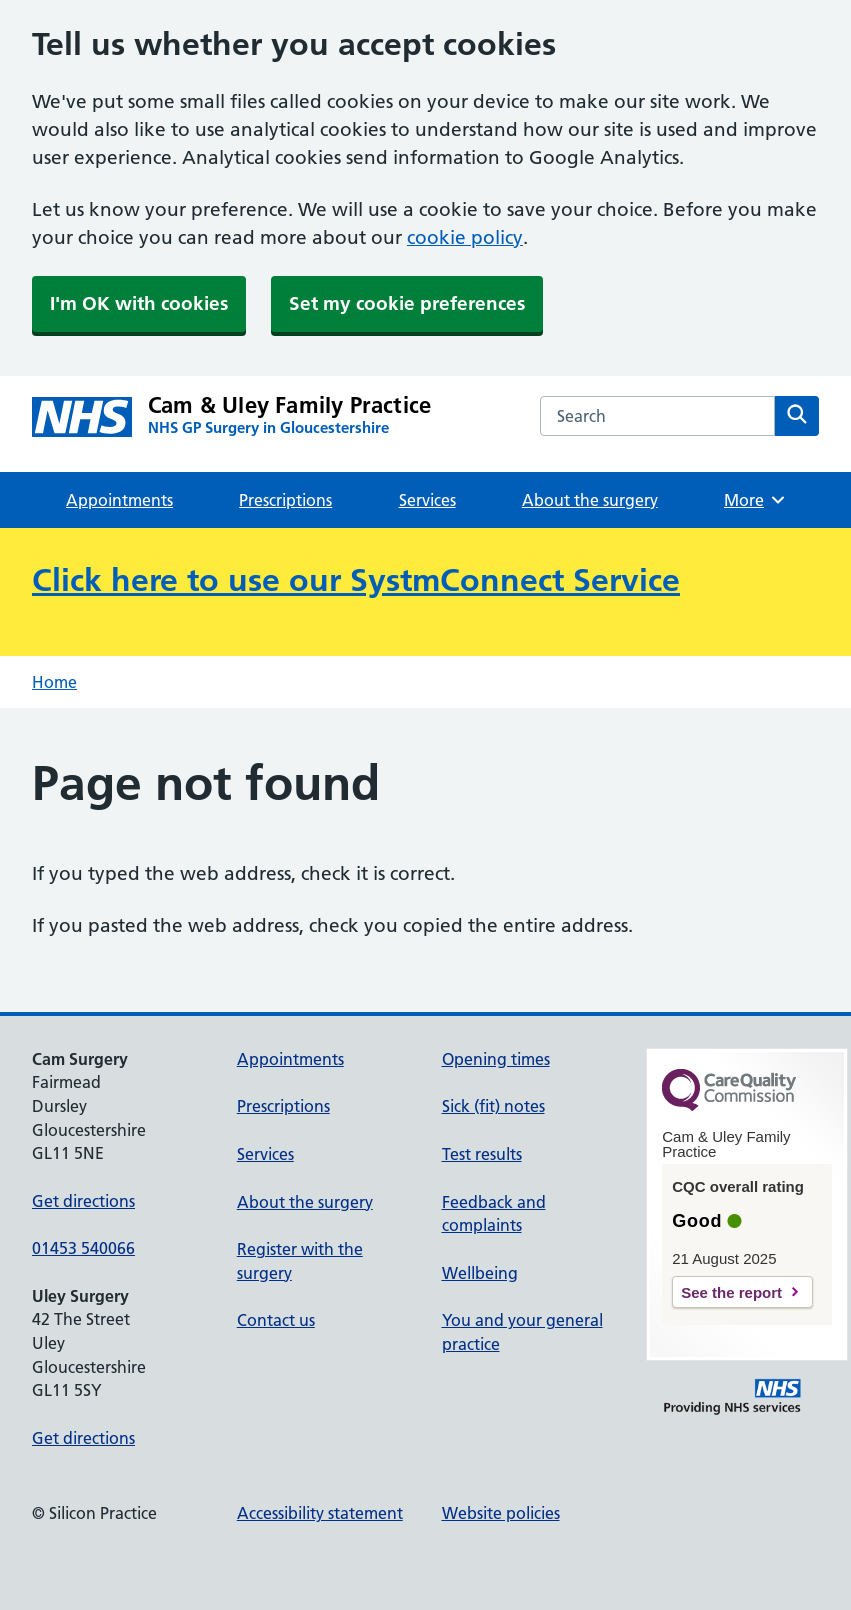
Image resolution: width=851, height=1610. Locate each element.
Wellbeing (480, 1273)
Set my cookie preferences (407, 303)
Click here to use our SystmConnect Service (356, 580)
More (755, 500)
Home (54, 682)
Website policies (501, 1513)
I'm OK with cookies (139, 303)
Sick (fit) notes (493, 1106)
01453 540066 (83, 1248)
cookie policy (465, 237)
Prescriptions (285, 500)
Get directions (83, 1201)
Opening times (496, 1059)
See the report (731, 1292)
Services (427, 500)
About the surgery (590, 500)
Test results (482, 1154)
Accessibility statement (320, 1513)
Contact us (276, 1320)
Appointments (119, 500)
